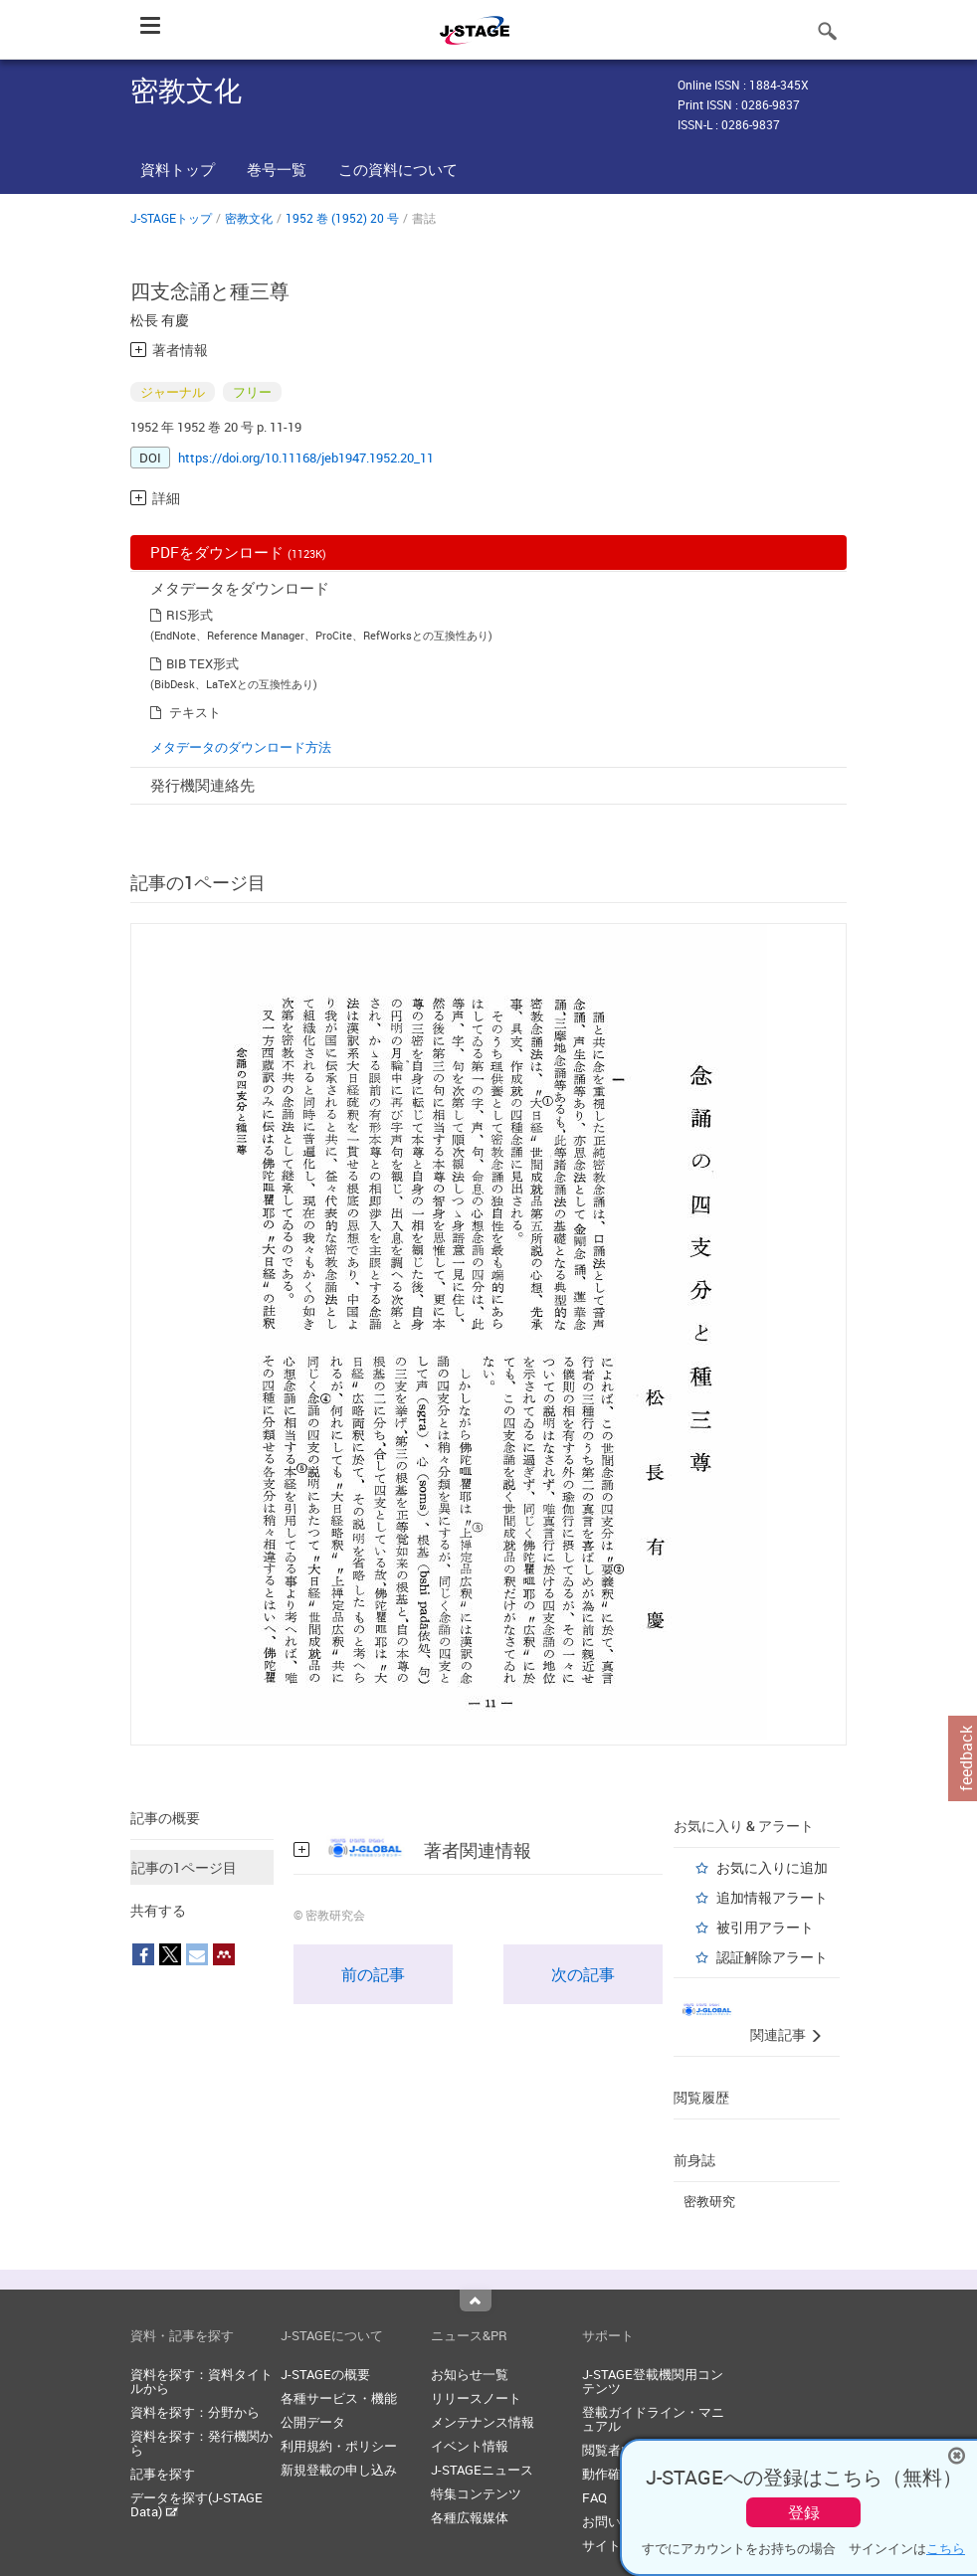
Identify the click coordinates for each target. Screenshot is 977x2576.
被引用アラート (765, 1927)
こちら (945, 2548)
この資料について (398, 169)
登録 (804, 2512)
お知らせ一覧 (469, 2374)
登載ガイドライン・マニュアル (653, 2419)
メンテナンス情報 (482, 2422)
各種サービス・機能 (339, 2398)
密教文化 (249, 218)
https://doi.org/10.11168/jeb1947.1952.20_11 (306, 457)
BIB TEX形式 (202, 663)
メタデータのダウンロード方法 (240, 747)
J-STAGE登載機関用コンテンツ (652, 2381)
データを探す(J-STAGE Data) (196, 2504)
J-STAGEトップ (171, 218)
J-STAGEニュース (482, 2470)
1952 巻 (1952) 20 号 (342, 218)
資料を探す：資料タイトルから (201, 2381)
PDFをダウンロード (238, 552)
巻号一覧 (276, 169)
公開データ (313, 2422)
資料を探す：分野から (195, 2412)
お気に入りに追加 (772, 1867)
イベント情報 (469, 2446)
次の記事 (583, 1974)
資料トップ (177, 169)
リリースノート (476, 2398)
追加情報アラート (772, 1897)
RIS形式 (189, 615)
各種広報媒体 (469, 2517)
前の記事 (373, 1974)
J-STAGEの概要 (325, 2374)
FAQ (594, 2497)
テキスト (195, 712)
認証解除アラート (772, 1956)
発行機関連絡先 (202, 785)
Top (475, 2300)
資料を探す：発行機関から (201, 2443)
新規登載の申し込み (339, 2470)
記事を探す (162, 2474)
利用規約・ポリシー (339, 2446)
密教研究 (709, 2201)
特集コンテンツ (476, 2493)
